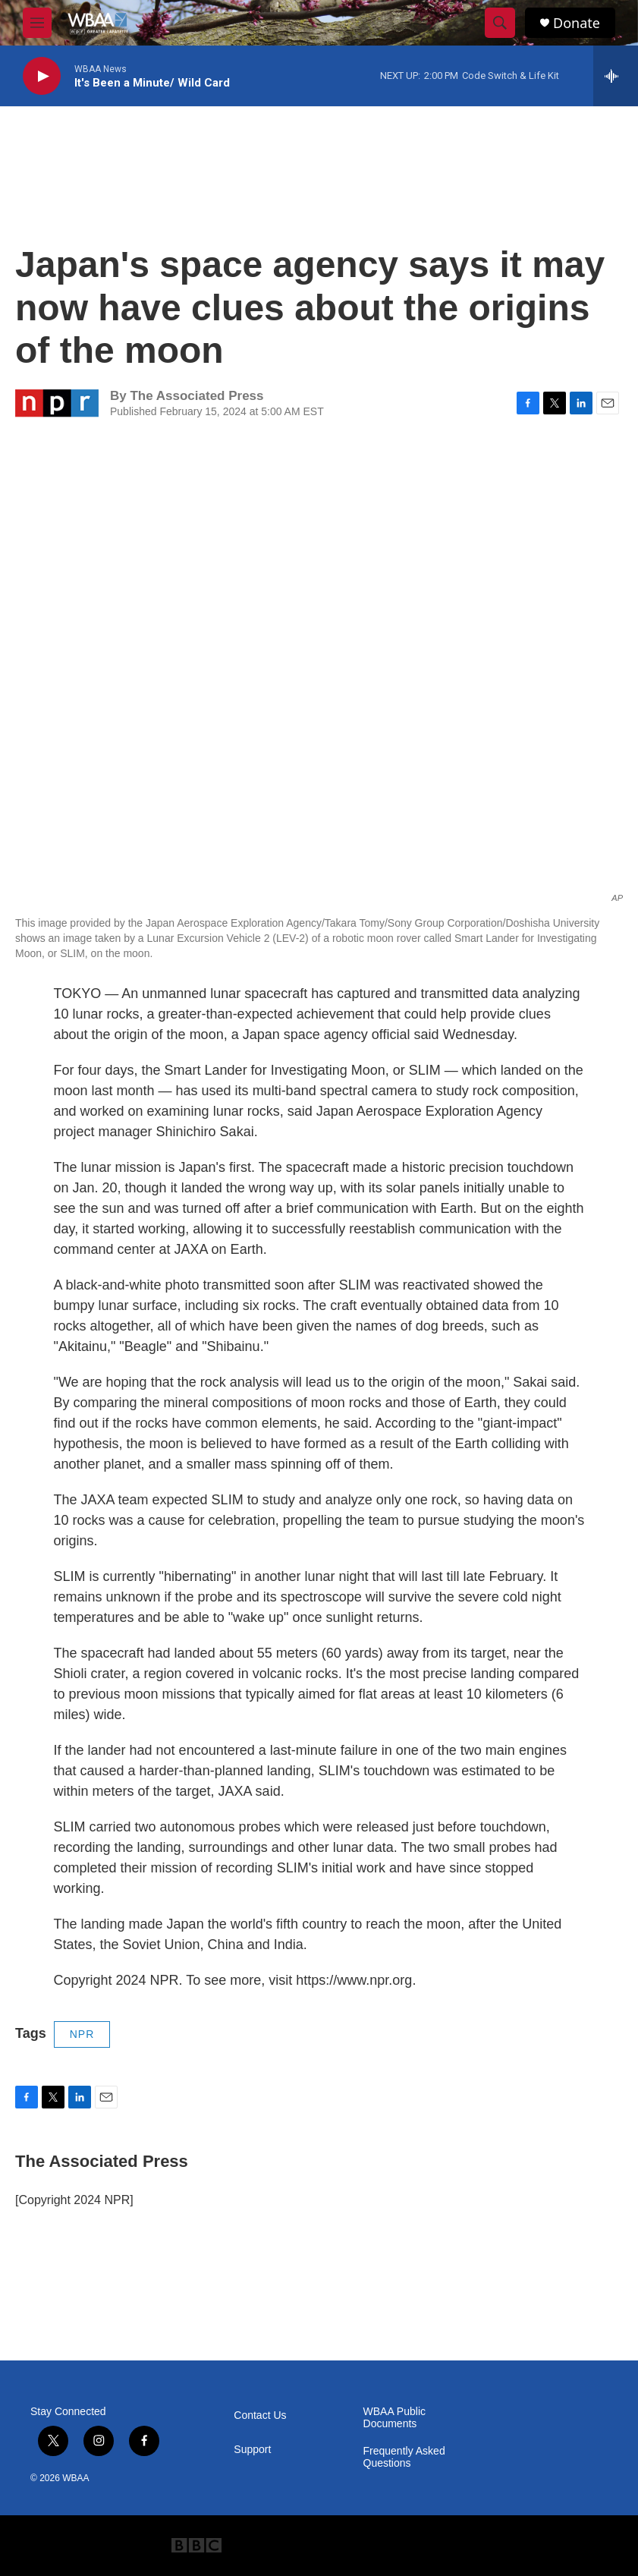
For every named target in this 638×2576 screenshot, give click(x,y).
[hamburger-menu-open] (37, 23)
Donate (576, 23)
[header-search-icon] (500, 23)
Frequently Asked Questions (404, 2457)
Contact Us (260, 2415)
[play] (42, 76)
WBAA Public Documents (394, 2418)
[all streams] (615, 76)
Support (252, 2449)
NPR (82, 2034)
